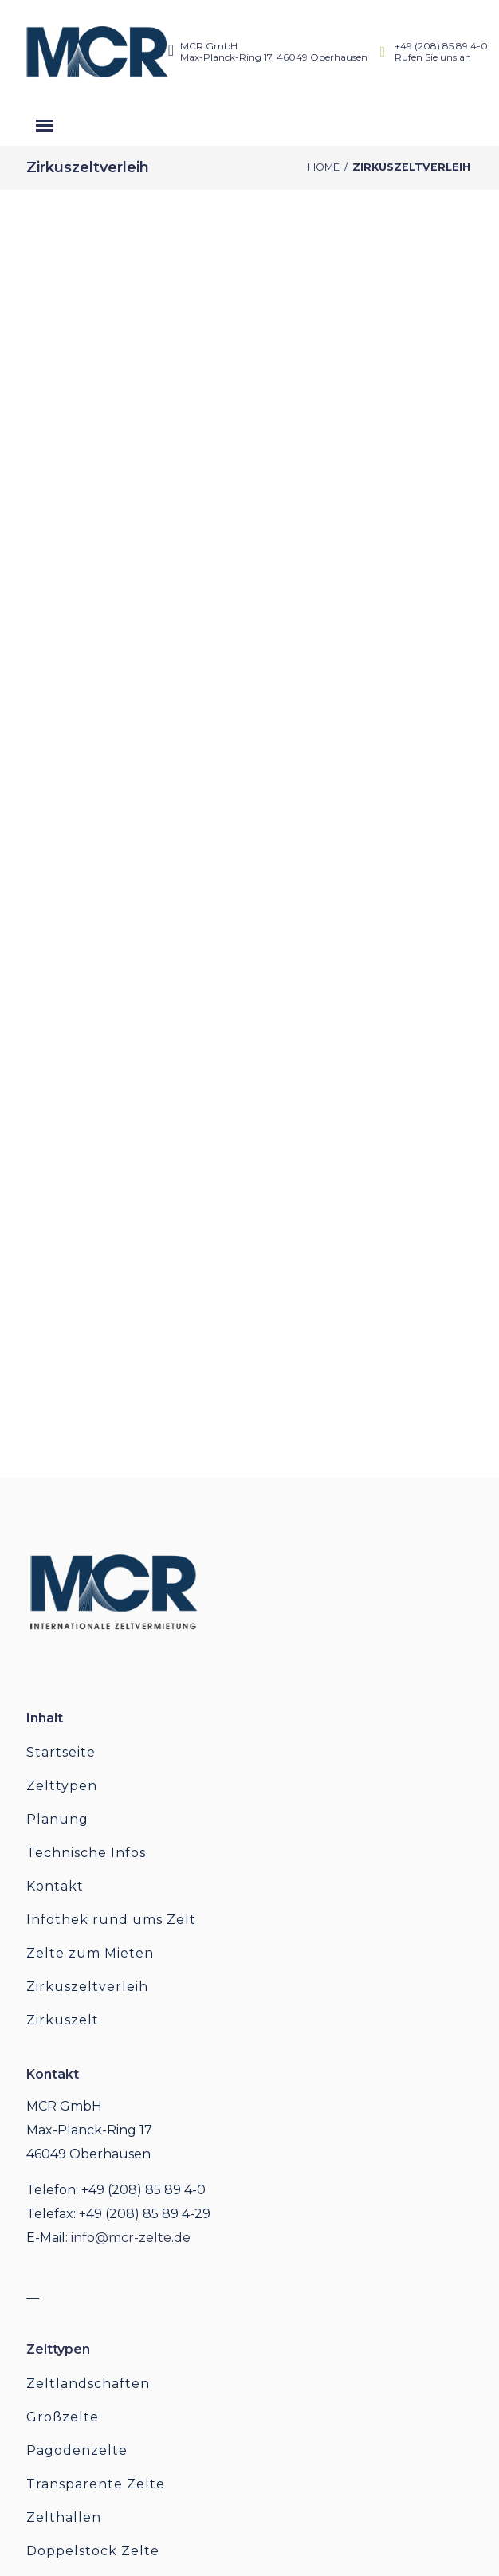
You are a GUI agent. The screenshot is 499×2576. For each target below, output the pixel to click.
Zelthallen (63, 2517)
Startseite (61, 1752)
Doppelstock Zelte (92, 2550)
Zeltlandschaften (88, 2383)
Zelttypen (61, 1785)
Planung (57, 1819)
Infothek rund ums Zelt (111, 1919)
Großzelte (62, 2417)
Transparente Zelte (95, 2484)
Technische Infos (86, 1852)
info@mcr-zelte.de (131, 2237)
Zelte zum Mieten (90, 1953)
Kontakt (55, 1886)
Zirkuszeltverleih (87, 1986)
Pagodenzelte (77, 2450)
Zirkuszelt (62, 2020)
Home (324, 167)
